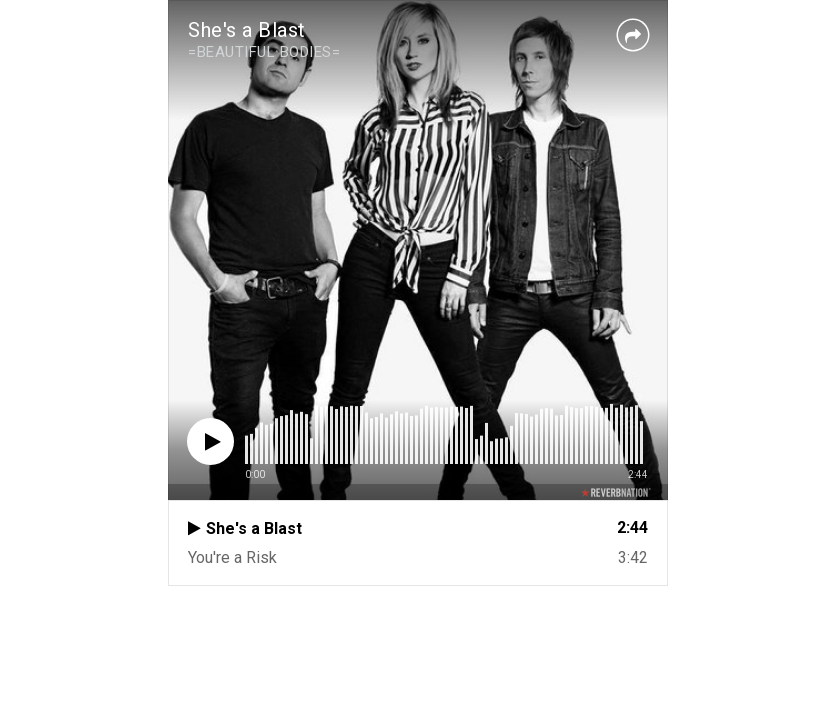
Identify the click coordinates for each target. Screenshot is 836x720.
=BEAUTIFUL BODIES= (264, 52)
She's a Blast (247, 30)
